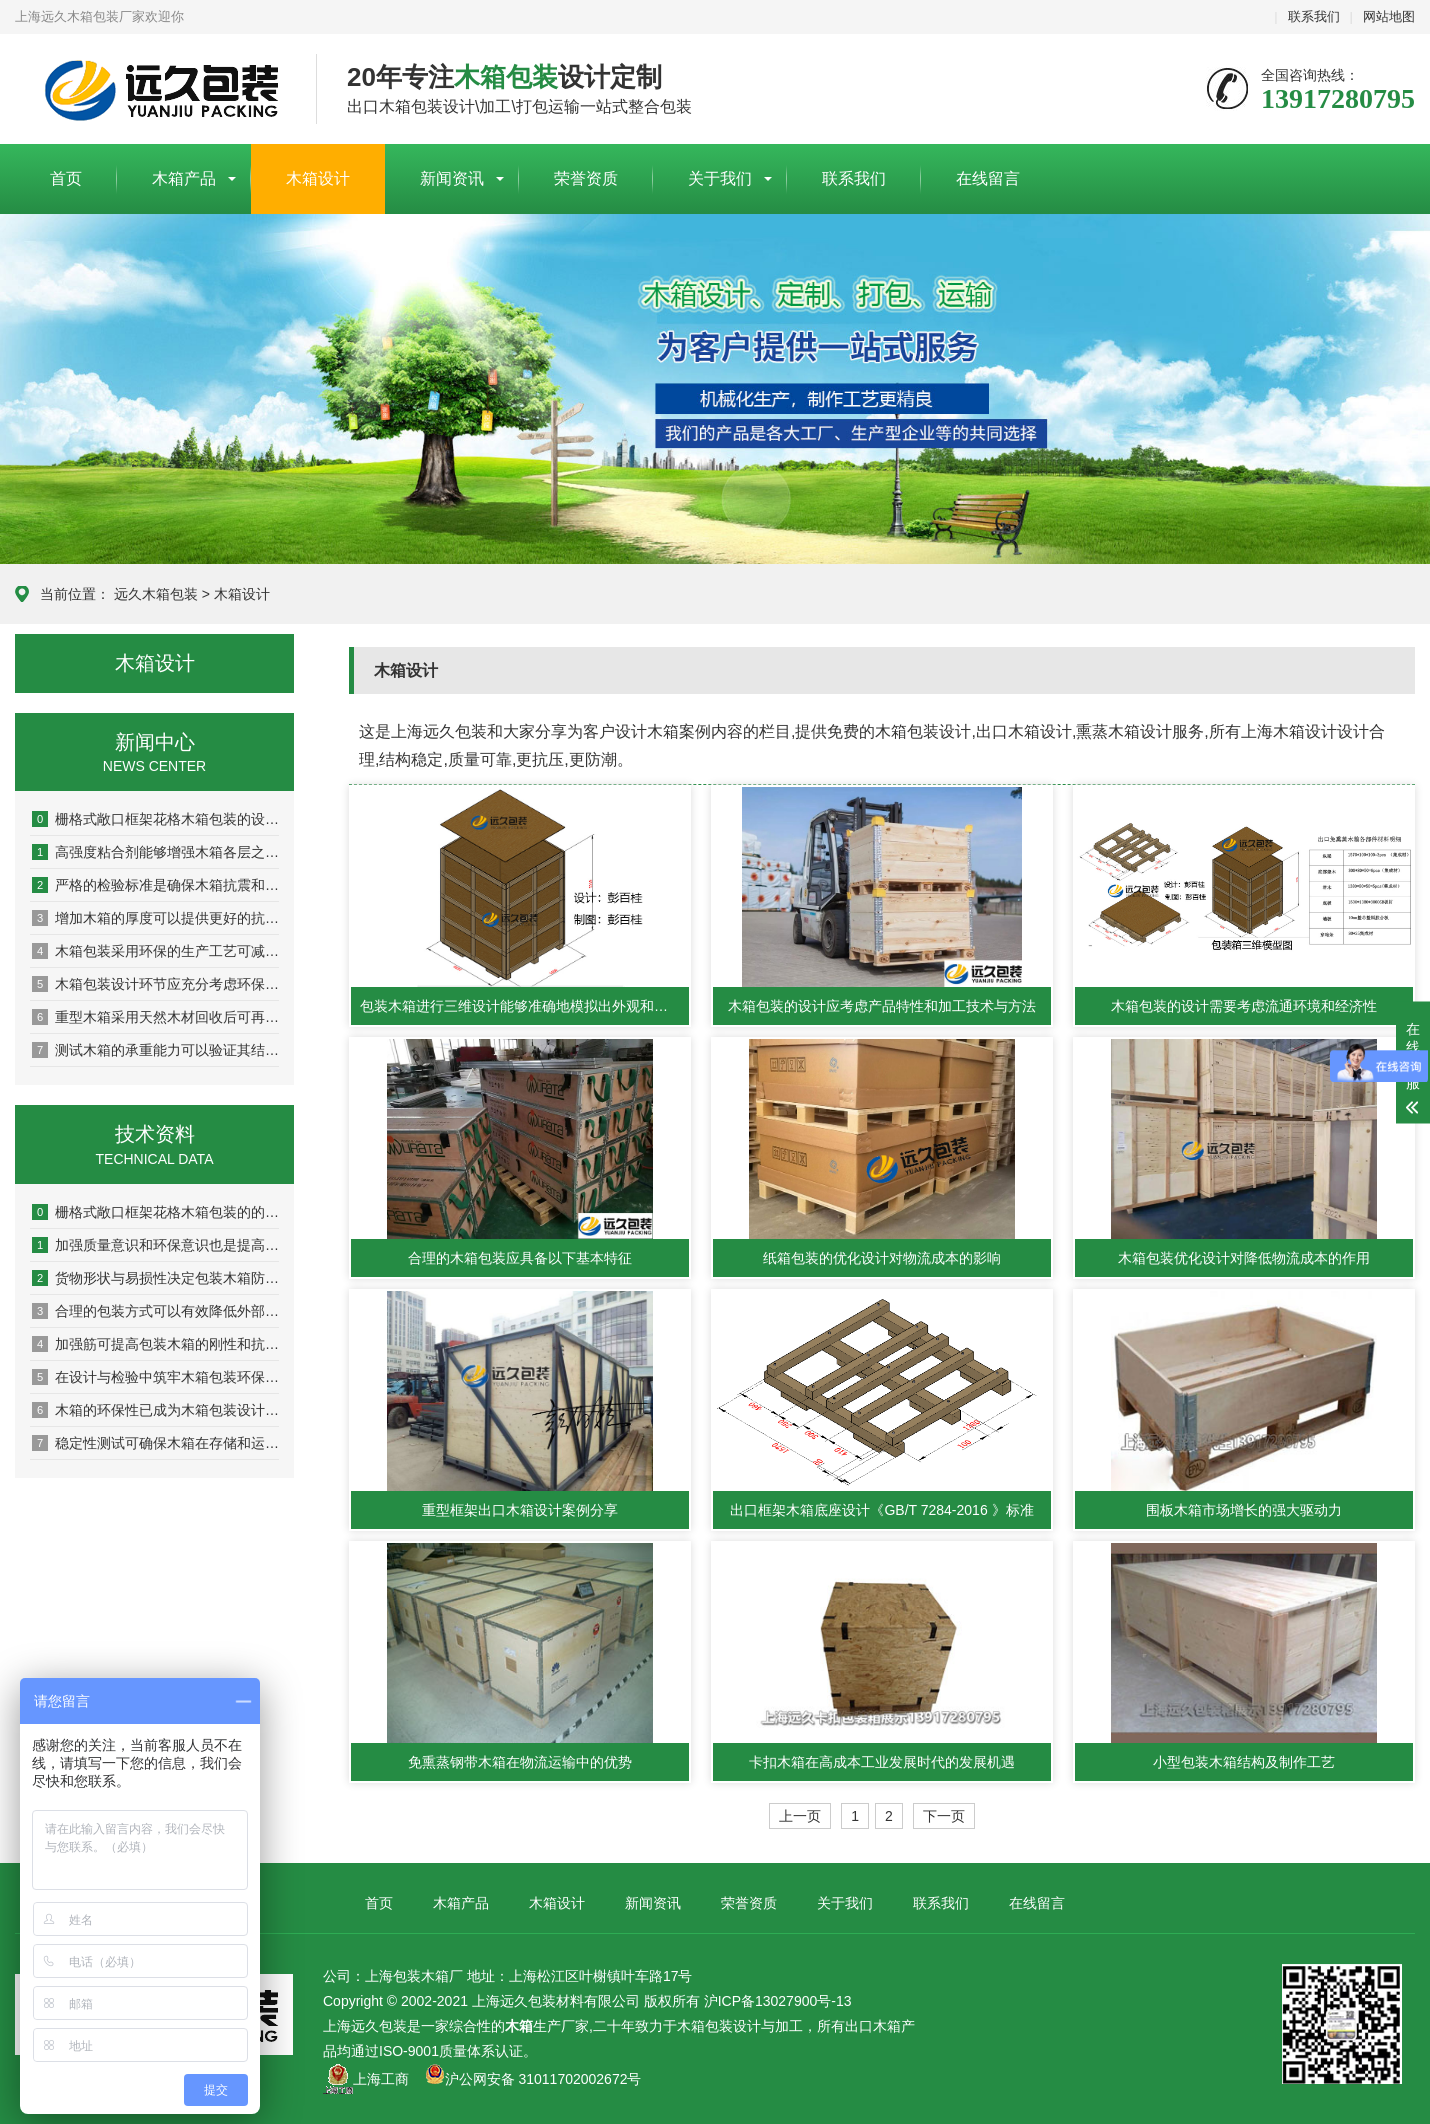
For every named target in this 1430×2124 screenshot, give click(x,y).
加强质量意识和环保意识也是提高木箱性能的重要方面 (155, 1245)
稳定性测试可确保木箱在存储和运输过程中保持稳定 (155, 1443)
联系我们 (1314, 16)
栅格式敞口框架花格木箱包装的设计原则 (155, 819)
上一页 (800, 1816)
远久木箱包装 (156, 594)
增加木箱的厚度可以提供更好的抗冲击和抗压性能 (155, 918)
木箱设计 (318, 178)
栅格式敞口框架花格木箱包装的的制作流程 (155, 1212)
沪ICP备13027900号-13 (778, 2001)
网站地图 (1389, 16)
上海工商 (381, 2079)
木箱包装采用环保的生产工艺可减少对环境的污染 (155, 951)
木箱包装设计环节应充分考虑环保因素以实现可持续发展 (155, 984)
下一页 (944, 1816)
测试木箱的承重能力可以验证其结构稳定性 (155, 1050)
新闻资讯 (452, 178)
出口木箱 (873, 2026)
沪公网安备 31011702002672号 (533, 2079)
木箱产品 (184, 178)
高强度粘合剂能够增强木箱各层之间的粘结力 (155, 852)
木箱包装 (705, 2026)
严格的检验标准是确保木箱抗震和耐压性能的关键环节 (155, 885)
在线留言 (988, 178)
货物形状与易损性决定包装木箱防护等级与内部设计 (155, 1278)
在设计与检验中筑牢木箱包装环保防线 (155, 1377)
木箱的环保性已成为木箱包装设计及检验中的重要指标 (155, 1410)
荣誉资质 (586, 178)
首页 (66, 178)
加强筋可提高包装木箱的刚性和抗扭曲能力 (155, 1344)
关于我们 (720, 178)
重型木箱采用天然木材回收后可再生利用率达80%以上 (155, 1017)
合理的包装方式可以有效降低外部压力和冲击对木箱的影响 (155, 1311)
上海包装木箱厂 (150, 90)
